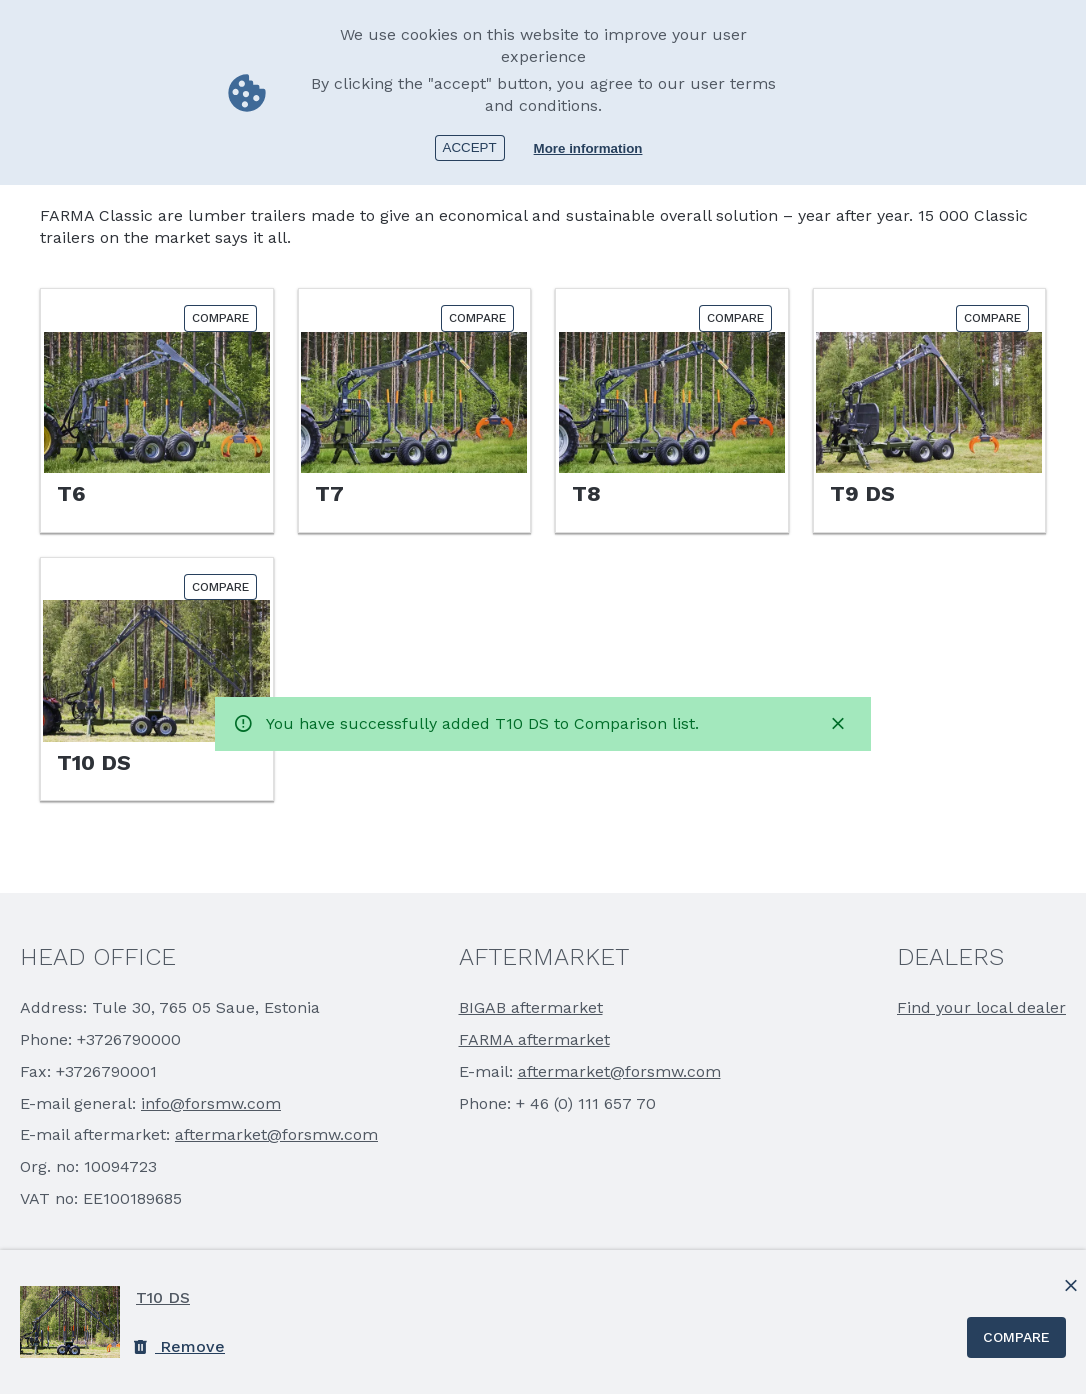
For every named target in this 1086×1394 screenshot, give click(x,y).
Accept (470, 147)
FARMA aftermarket (534, 1039)
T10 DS (163, 1297)
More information (588, 148)
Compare (1016, 1337)
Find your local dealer (981, 1007)
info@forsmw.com (211, 1103)
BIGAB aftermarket (531, 1007)
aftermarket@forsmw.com (276, 1134)
